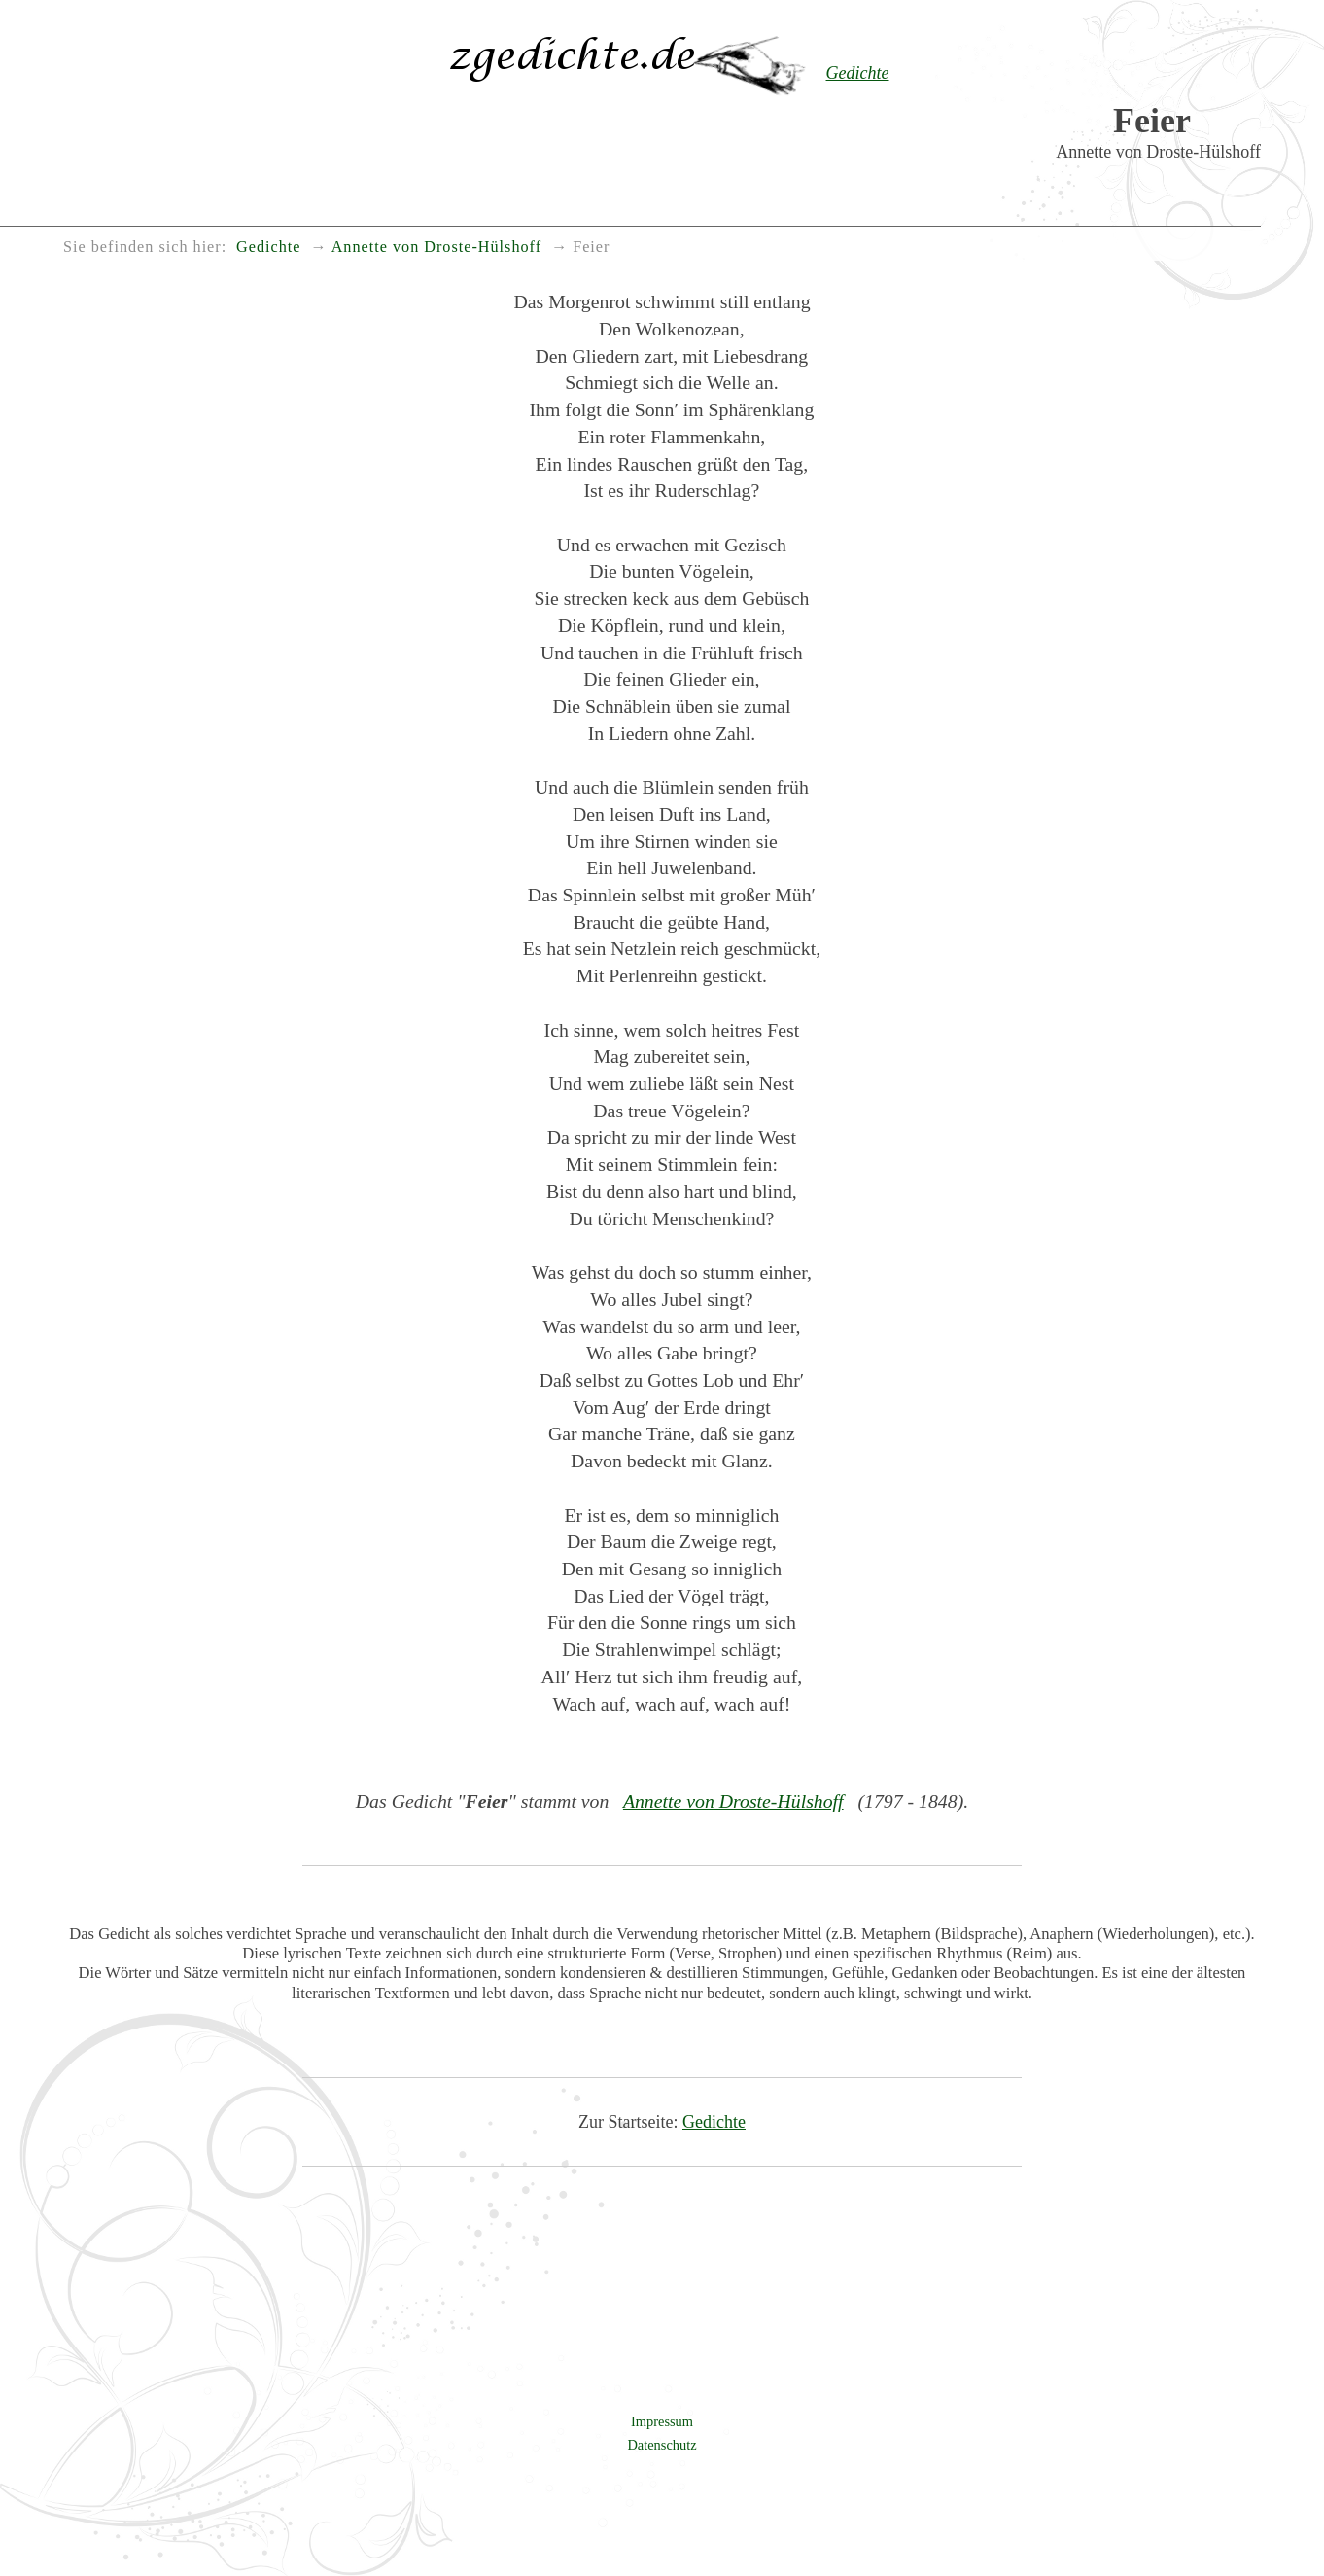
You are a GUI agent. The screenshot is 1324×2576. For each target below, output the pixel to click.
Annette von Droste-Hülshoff (733, 1801)
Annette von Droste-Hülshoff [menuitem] (436, 247)
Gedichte (714, 2122)
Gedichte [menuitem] (268, 247)
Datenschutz (661, 2444)
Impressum (662, 2421)
